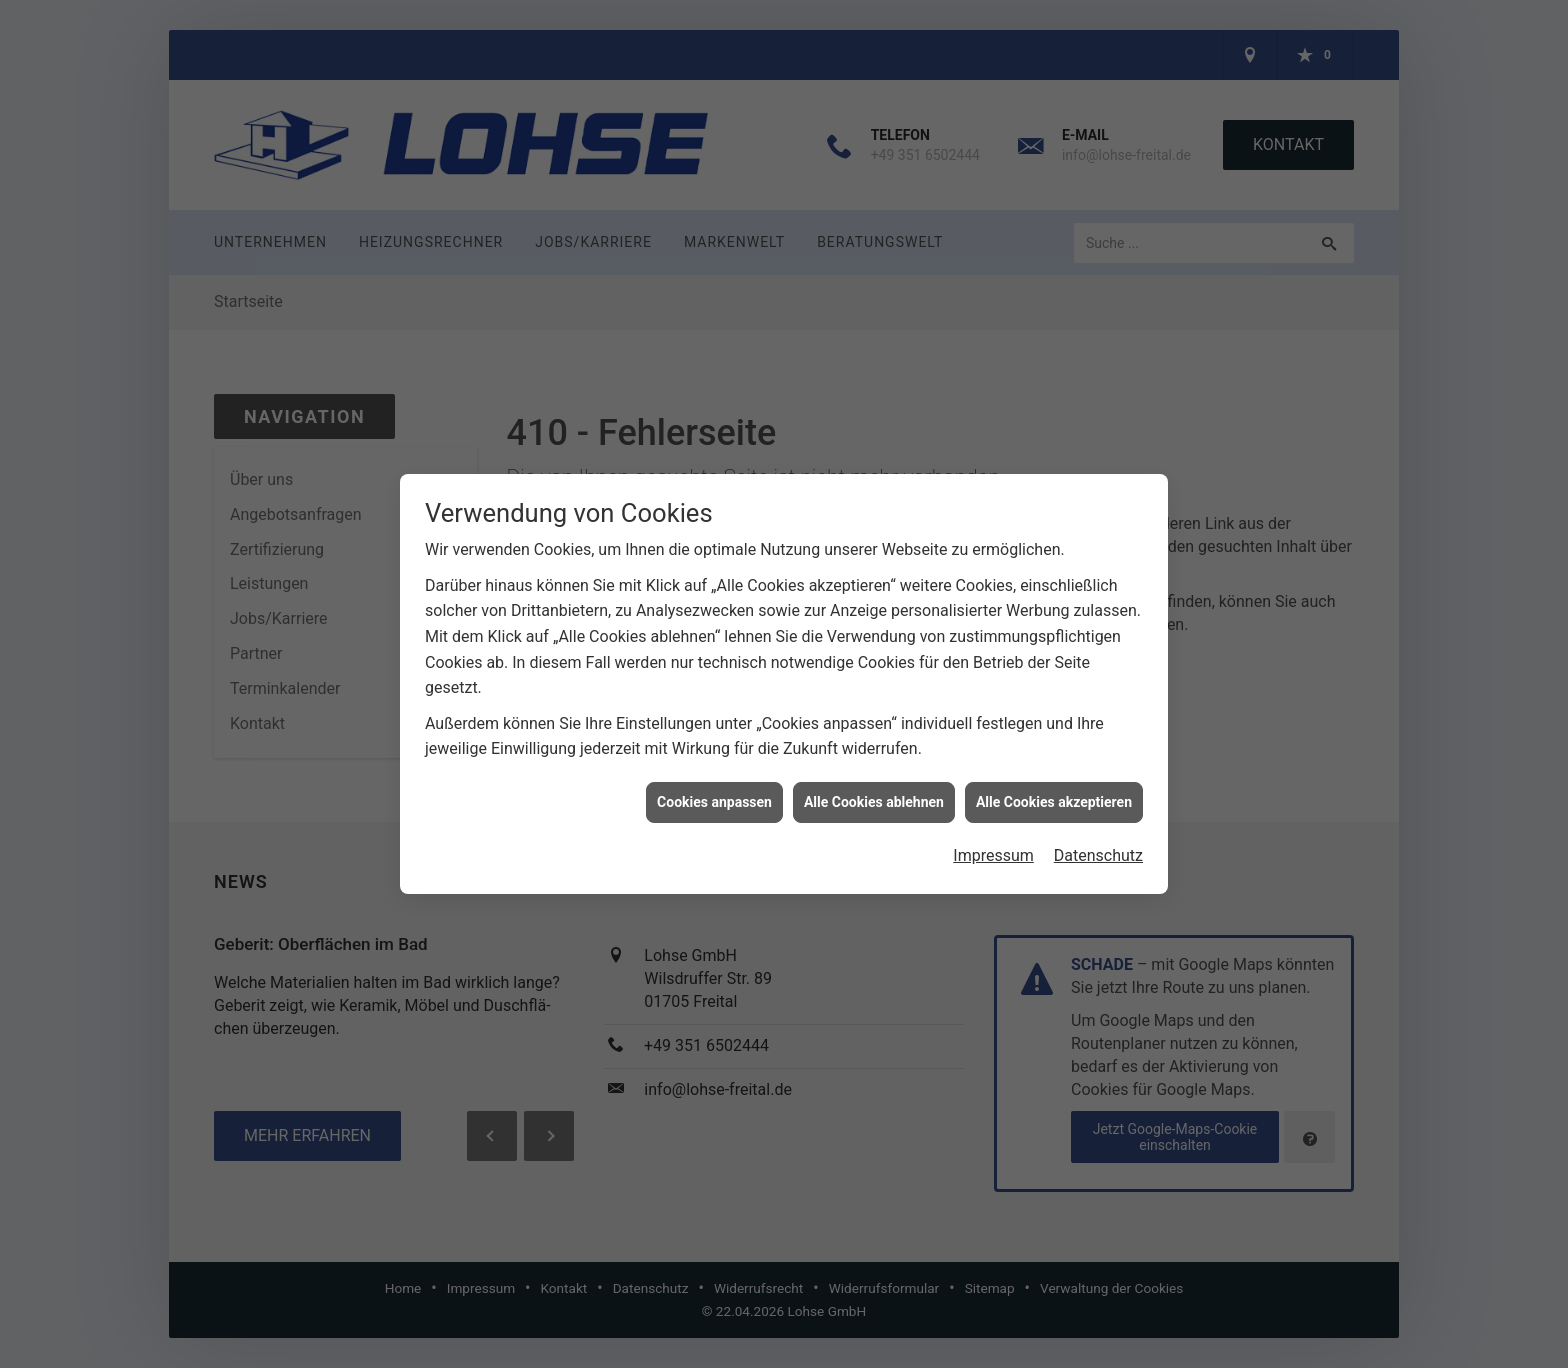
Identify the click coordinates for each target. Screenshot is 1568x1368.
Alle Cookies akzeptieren (1054, 784)
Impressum (993, 838)
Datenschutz (1098, 838)
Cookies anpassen (714, 784)
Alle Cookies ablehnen (874, 784)
